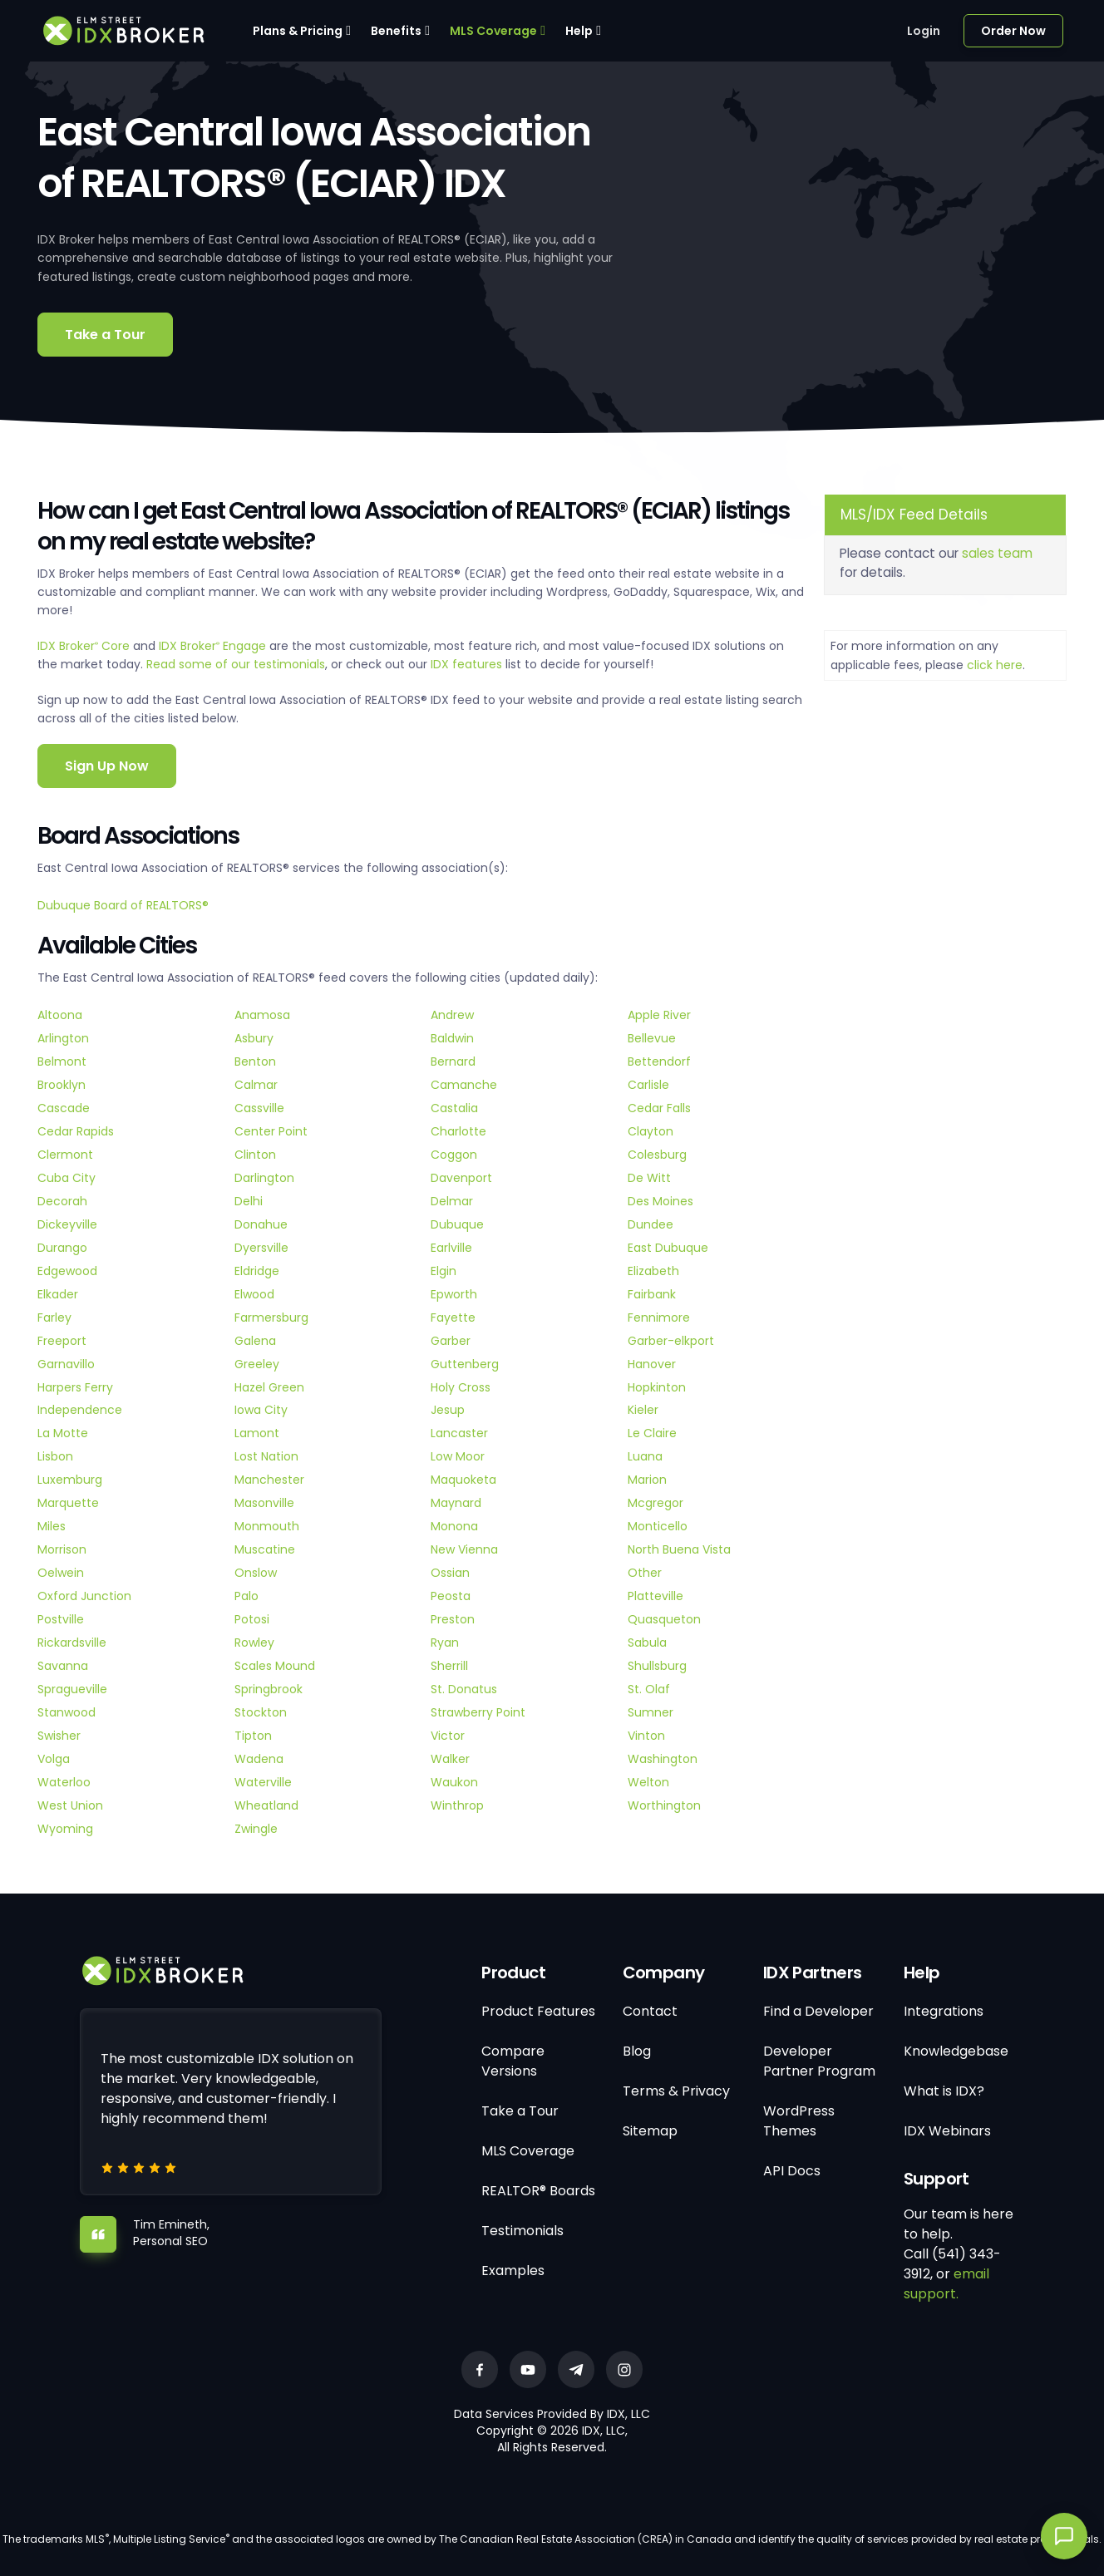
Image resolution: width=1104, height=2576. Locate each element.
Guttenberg (465, 1364)
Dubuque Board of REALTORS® (123, 905)
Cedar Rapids (75, 1131)
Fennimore (659, 1317)
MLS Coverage (493, 30)
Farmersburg (271, 1317)
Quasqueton (664, 1619)
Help (579, 30)
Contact (650, 2011)
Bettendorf (659, 1061)
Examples (513, 2270)
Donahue (261, 1224)
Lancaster (459, 1433)
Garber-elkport (671, 1340)
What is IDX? (944, 2091)
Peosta (451, 1596)
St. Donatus (464, 1689)
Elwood (254, 1294)
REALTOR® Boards (538, 2190)
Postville (60, 1619)
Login (923, 30)
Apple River (659, 1015)
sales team (997, 553)
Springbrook (268, 1689)
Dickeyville (67, 1224)
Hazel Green (269, 1387)
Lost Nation (266, 1456)
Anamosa (262, 1015)
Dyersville (261, 1247)
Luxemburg (69, 1479)
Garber (451, 1340)
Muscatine (264, 1549)
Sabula (647, 1642)
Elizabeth (653, 1271)
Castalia (454, 1108)
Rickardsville (71, 1642)
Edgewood (67, 1271)
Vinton (646, 1735)
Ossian (450, 1572)
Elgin (443, 1271)
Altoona (59, 1015)
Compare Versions (513, 2061)
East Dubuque (668, 1247)
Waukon (454, 1782)
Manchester (269, 1479)
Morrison (61, 1549)
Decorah (62, 1201)
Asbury (254, 1038)
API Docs (792, 2170)
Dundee (650, 1224)
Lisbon (55, 1456)
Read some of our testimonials (235, 664)
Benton (255, 1061)
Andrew (452, 1015)
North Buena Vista (679, 1549)
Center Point (271, 1131)
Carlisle (648, 1084)
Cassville (259, 1108)
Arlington (63, 1038)
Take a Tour (105, 334)
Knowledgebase (956, 2051)
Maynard (456, 1503)
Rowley (254, 1642)
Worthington (664, 1805)
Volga (53, 1759)
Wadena (258, 1759)
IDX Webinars (947, 2130)
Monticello (658, 1526)
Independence (79, 1409)
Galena (255, 1340)
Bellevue (652, 1038)
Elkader (57, 1294)
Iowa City (261, 1409)
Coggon (454, 1154)
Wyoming (65, 1828)
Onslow (255, 1572)
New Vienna (464, 1549)
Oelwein (60, 1572)
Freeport (61, 1340)
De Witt (649, 1178)
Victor (448, 1735)
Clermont (65, 1154)
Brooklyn (61, 1084)
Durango (62, 1247)
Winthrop (457, 1805)
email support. (946, 2283)
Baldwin (452, 1038)
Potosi (251, 1619)
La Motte (62, 1433)
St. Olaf (649, 1689)
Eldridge (256, 1271)
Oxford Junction (84, 1596)
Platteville (655, 1596)
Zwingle (256, 1828)
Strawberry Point (478, 1712)
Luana (645, 1456)
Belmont (61, 1061)
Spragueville (72, 1689)
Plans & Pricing (298, 30)
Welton (648, 1782)
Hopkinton (657, 1387)
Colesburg (657, 1154)
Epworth (454, 1294)
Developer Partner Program (819, 2061)
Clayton (650, 1131)
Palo (246, 1596)
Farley (54, 1317)
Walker (450, 1759)
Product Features (538, 2011)
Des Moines (660, 1201)
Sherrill (449, 1665)
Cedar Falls (659, 1108)
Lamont (256, 1433)
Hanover (652, 1364)
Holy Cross (460, 1387)
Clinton (255, 1154)
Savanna (62, 1665)
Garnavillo (66, 1364)
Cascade (63, 1108)
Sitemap (650, 2130)
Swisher (59, 1735)
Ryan (445, 1642)
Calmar (256, 1084)
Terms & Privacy (676, 2091)
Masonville (264, 1503)
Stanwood (66, 1712)
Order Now (1013, 30)
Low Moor (458, 1456)
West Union (70, 1805)
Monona (454, 1526)
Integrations (943, 2011)
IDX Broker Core (85, 646)
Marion (647, 1479)
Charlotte (458, 1131)
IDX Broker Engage (214, 646)
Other (645, 1572)
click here (995, 665)
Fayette (453, 1317)
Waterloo (64, 1782)
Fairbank (652, 1294)
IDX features (466, 664)
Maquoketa (463, 1479)
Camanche (464, 1084)
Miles (51, 1526)
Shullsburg (657, 1665)
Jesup (448, 1409)
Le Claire (652, 1433)
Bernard (453, 1061)
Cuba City (66, 1178)
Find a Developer (818, 2011)
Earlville (451, 1247)
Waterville (263, 1782)
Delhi (248, 1201)
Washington (662, 1759)
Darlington (264, 1178)
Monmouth (266, 1526)
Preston (453, 1619)
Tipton (253, 1735)
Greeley (256, 1364)
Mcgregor (655, 1503)
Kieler (643, 1409)
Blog (637, 2051)
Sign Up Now (107, 766)
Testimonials (522, 2230)
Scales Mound (274, 1665)
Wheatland (266, 1805)
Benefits (396, 30)
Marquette (68, 1503)
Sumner (650, 1712)
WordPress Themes (799, 2120)
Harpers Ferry (75, 1387)
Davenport (461, 1178)
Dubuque (457, 1224)
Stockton (260, 1712)
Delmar (452, 1201)
